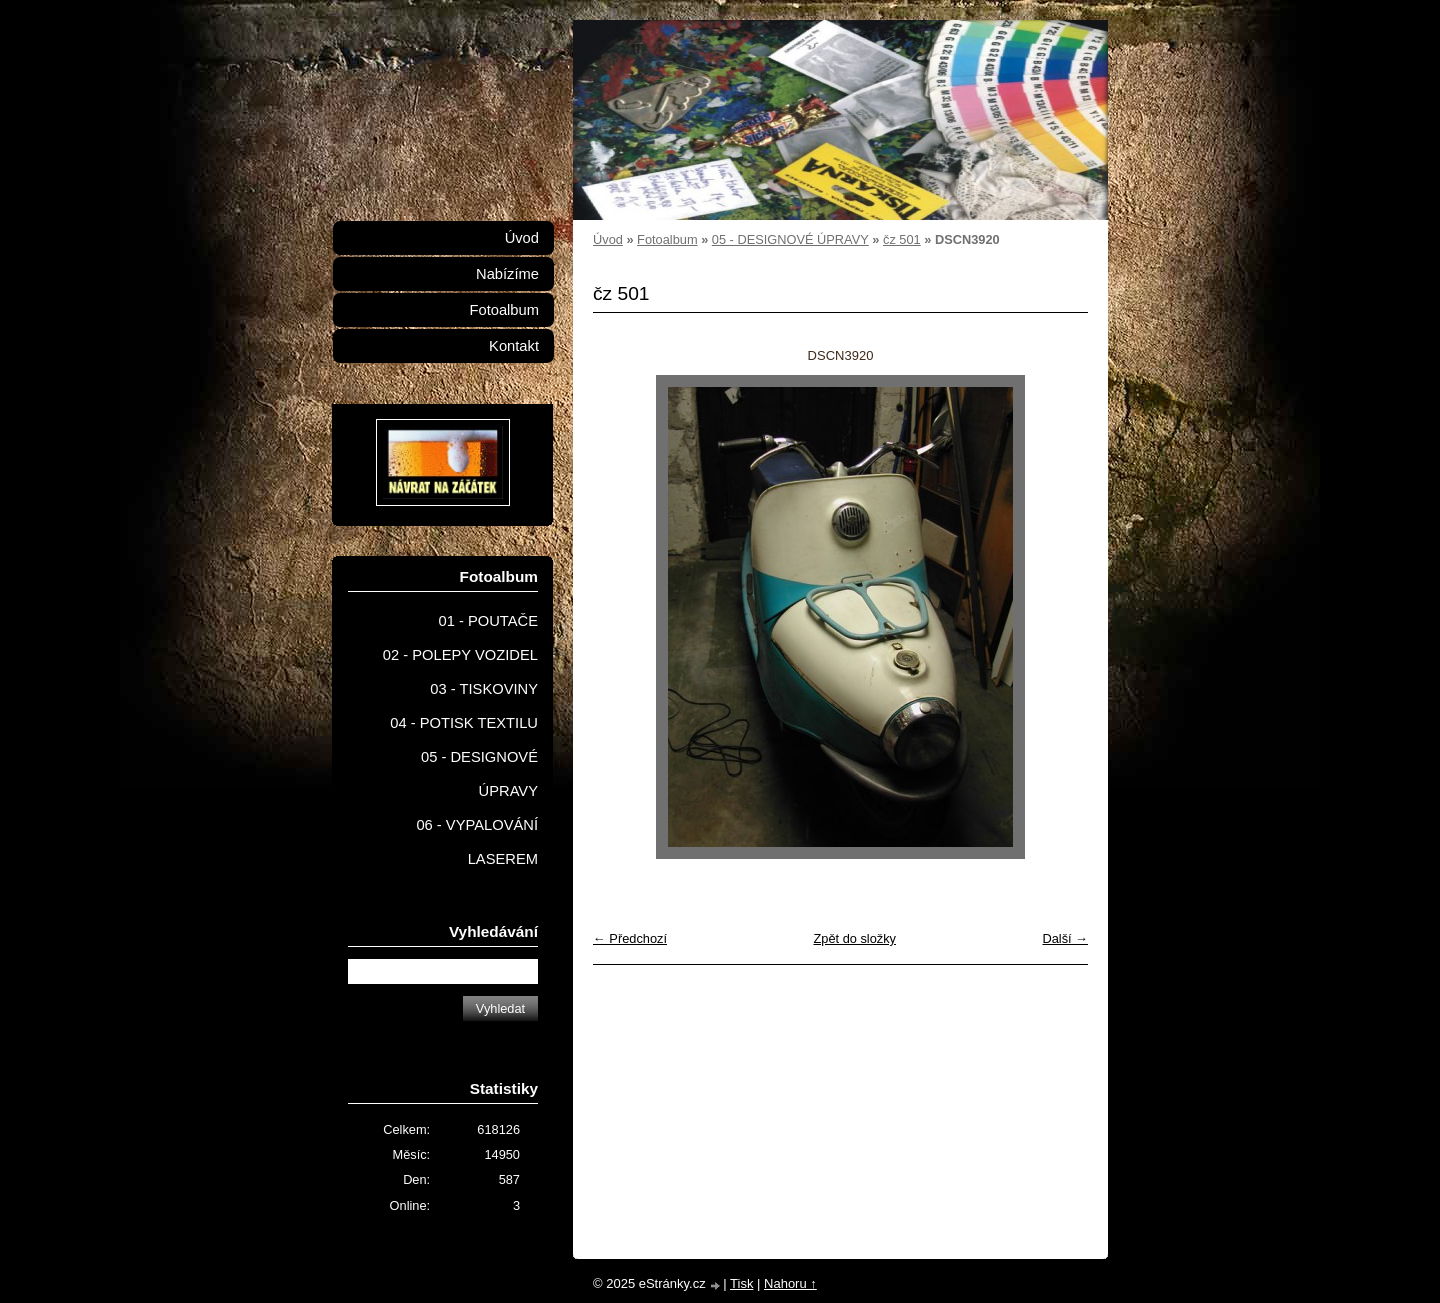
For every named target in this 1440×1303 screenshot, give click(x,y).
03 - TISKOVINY (484, 689)
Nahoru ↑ (790, 1283)
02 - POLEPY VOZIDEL (460, 655)
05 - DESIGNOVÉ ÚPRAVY (790, 239)
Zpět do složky (854, 938)
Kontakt (514, 346)
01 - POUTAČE (488, 621)
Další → (1065, 938)
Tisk (741, 1283)
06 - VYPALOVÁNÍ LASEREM (477, 842)
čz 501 (902, 239)
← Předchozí (630, 938)
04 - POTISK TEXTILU (464, 723)
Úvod (608, 239)
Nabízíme (507, 274)
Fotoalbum (667, 239)
